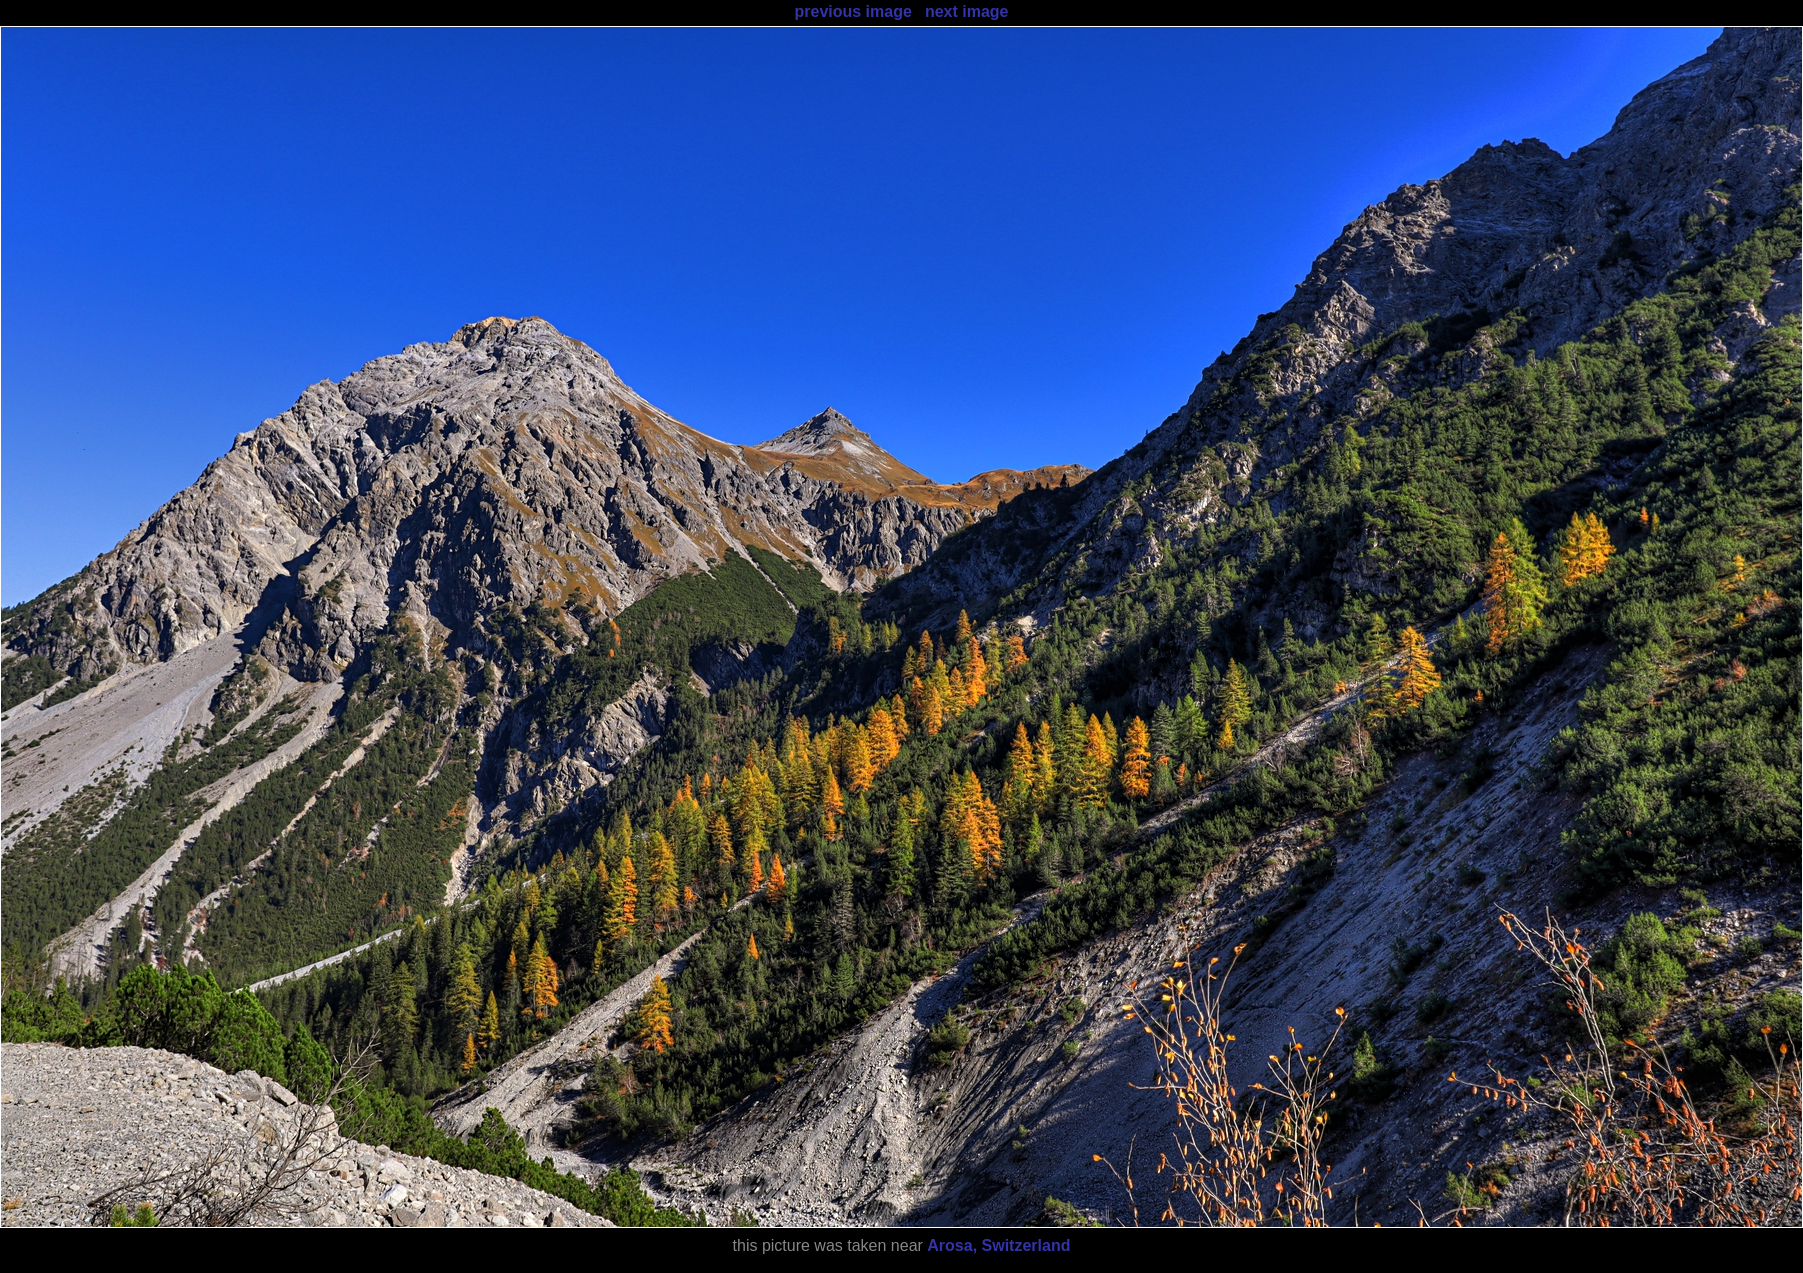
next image (967, 11)
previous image (852, 11)
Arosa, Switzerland (998, 1245)
